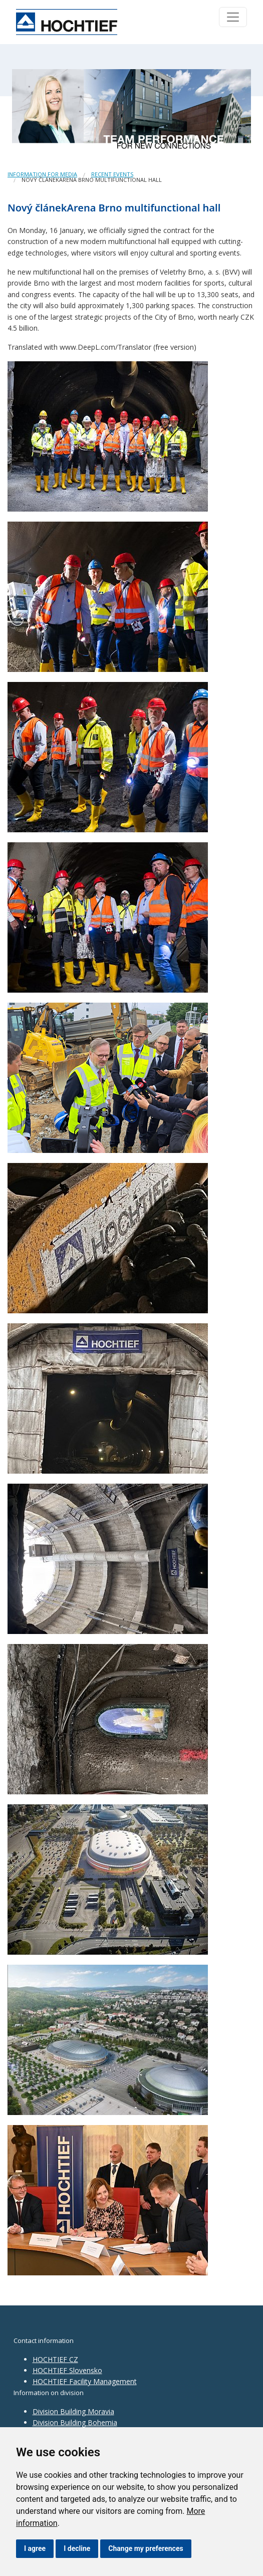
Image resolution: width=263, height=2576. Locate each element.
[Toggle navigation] (233, 17)
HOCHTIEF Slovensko (67, 2370)
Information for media (42, 174)
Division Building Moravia (73, 2411)
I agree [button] (35, 2548)
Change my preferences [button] (145, 2548)
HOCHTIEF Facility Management (85, 2381)
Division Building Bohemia (75, 2422)
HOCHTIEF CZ (55, 2359)
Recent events (112, 174)
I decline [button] (77, 2548)
